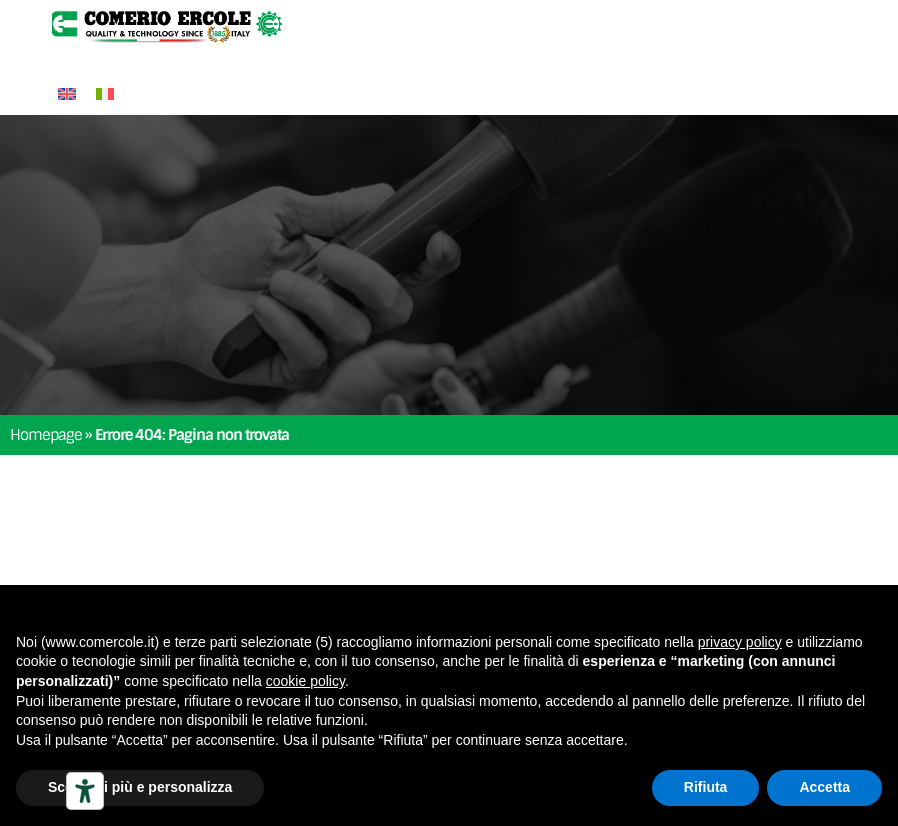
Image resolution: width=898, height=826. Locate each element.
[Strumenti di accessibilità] (85, 791)
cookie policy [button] (305, 681)
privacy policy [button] (740, 642)
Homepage (46, 435)
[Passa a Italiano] (105, 93)
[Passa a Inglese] (67, 93)
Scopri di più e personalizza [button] (140, 787)
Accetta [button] (824, 787)
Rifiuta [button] (706, 787)
